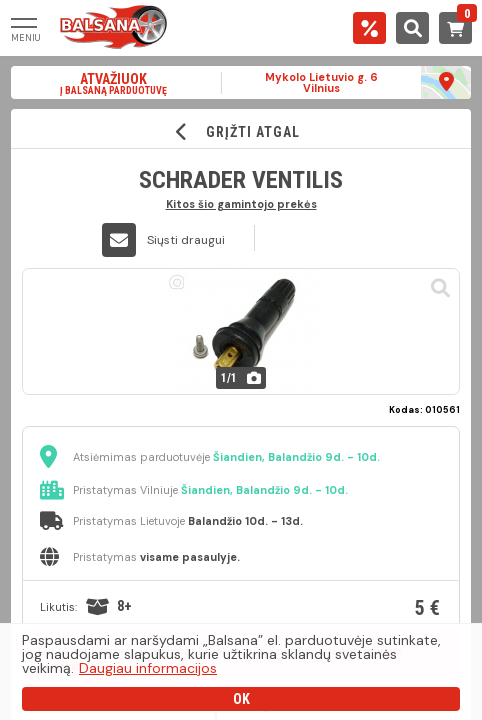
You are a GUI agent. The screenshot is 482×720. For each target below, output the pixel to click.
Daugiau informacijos (148, 668)
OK (241, 699)
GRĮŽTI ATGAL (241, 131)
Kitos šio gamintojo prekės (241, 203)
